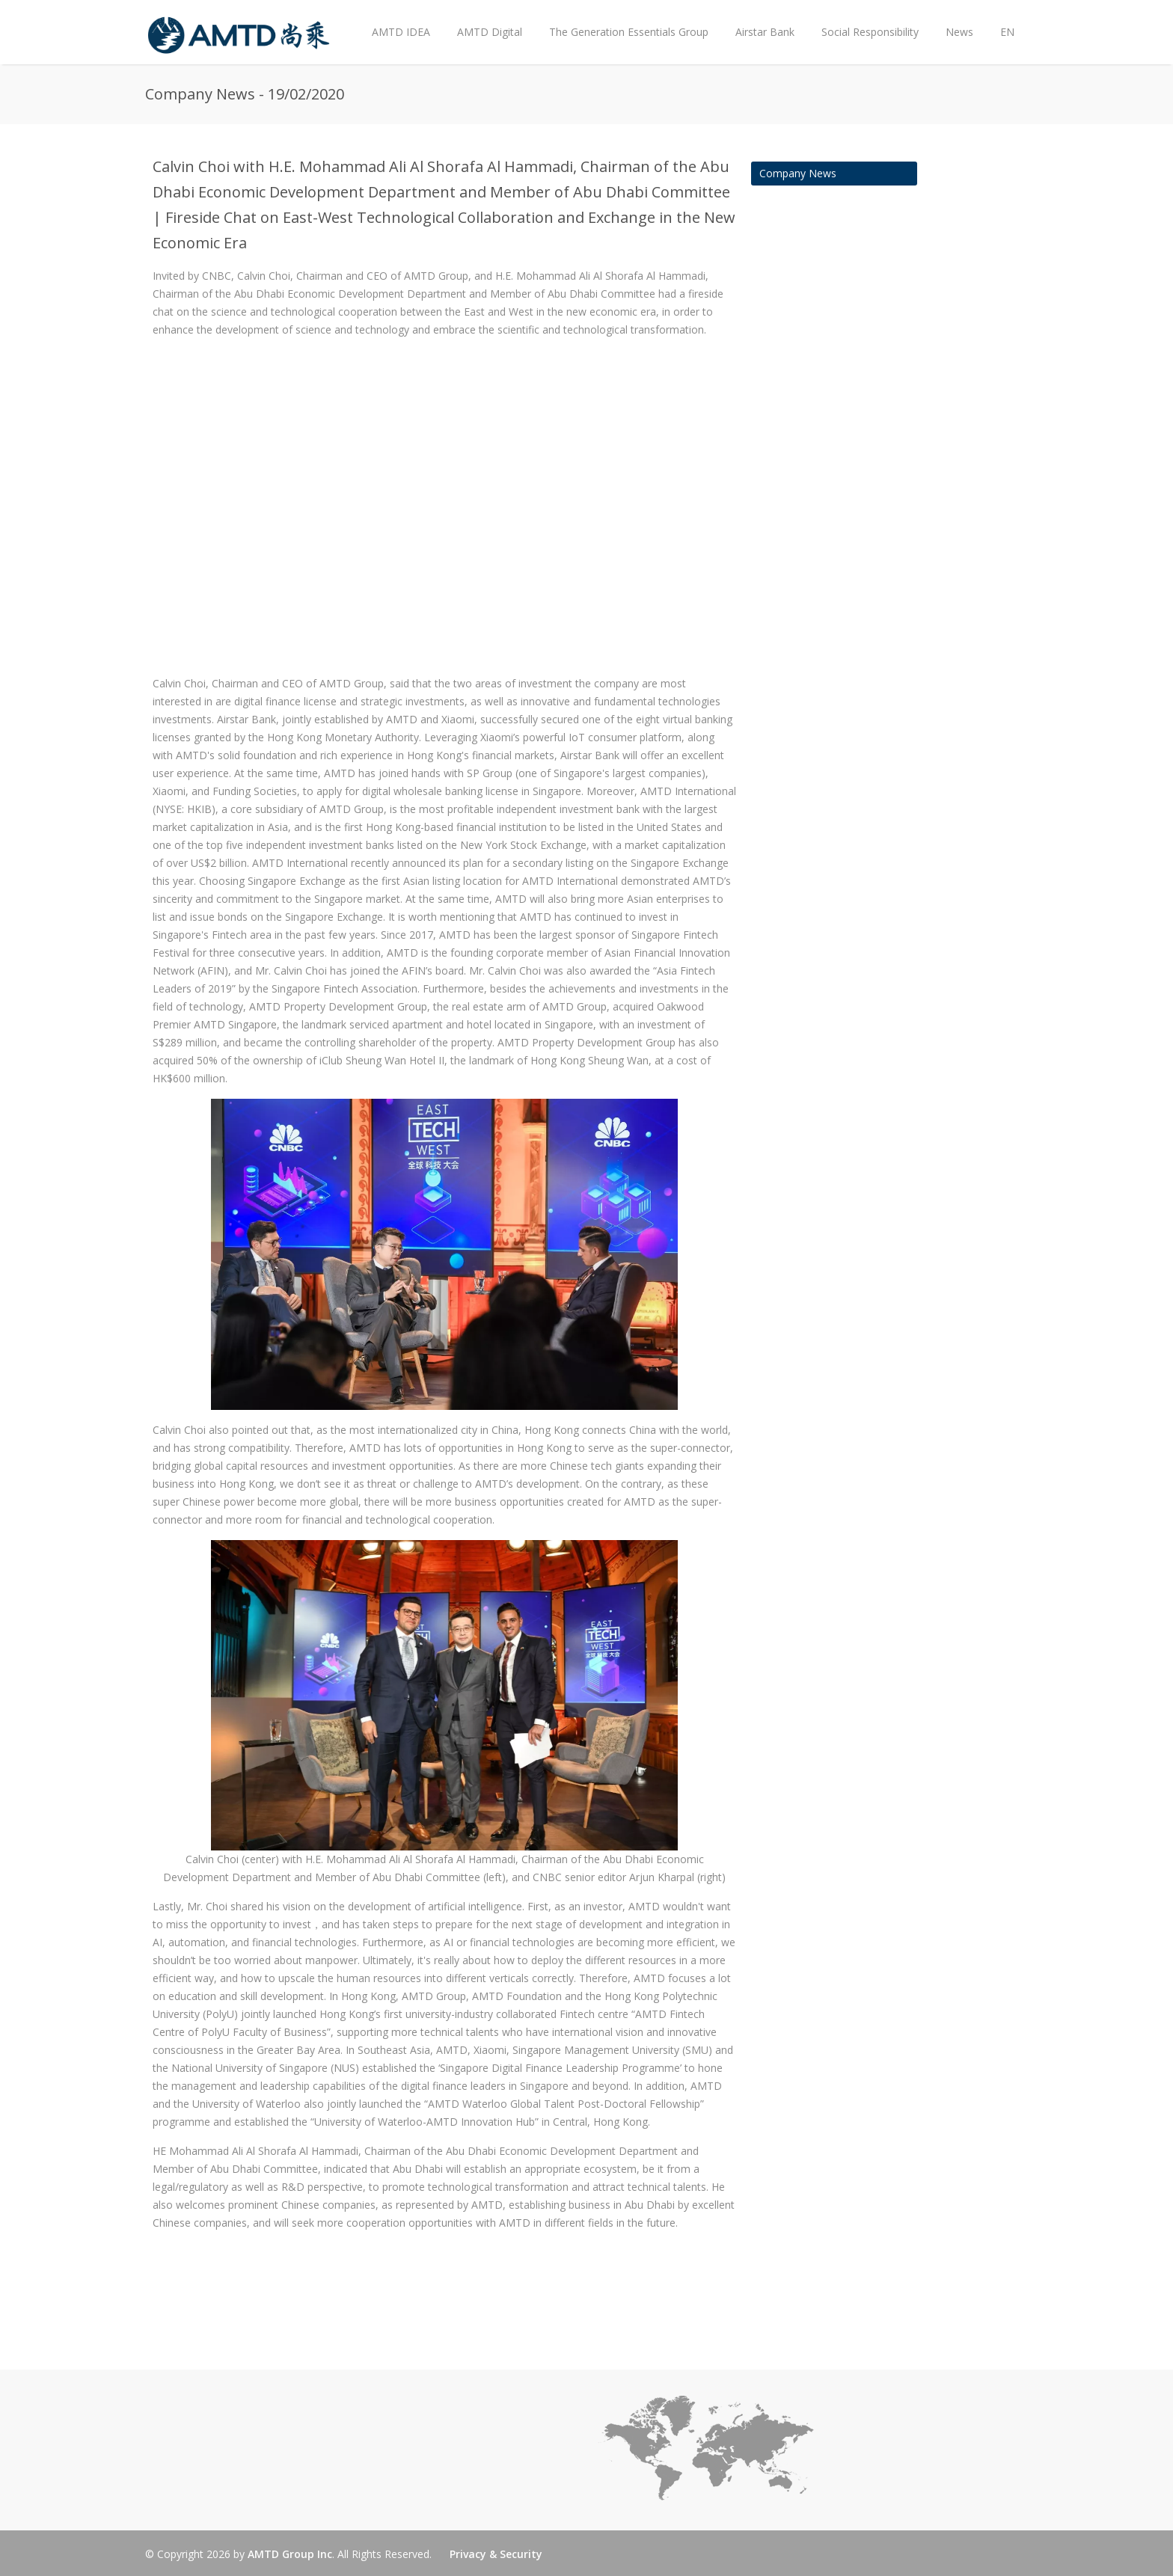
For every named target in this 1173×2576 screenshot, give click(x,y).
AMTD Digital (489, 32)
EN (1007, 32)
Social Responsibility (870, 32)
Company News (797, 173)
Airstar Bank (764, 32)
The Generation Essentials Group (628, 32)
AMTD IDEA (401, 32)
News (956, 20)
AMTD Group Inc (290, 2554)
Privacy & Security (496, 2554)
